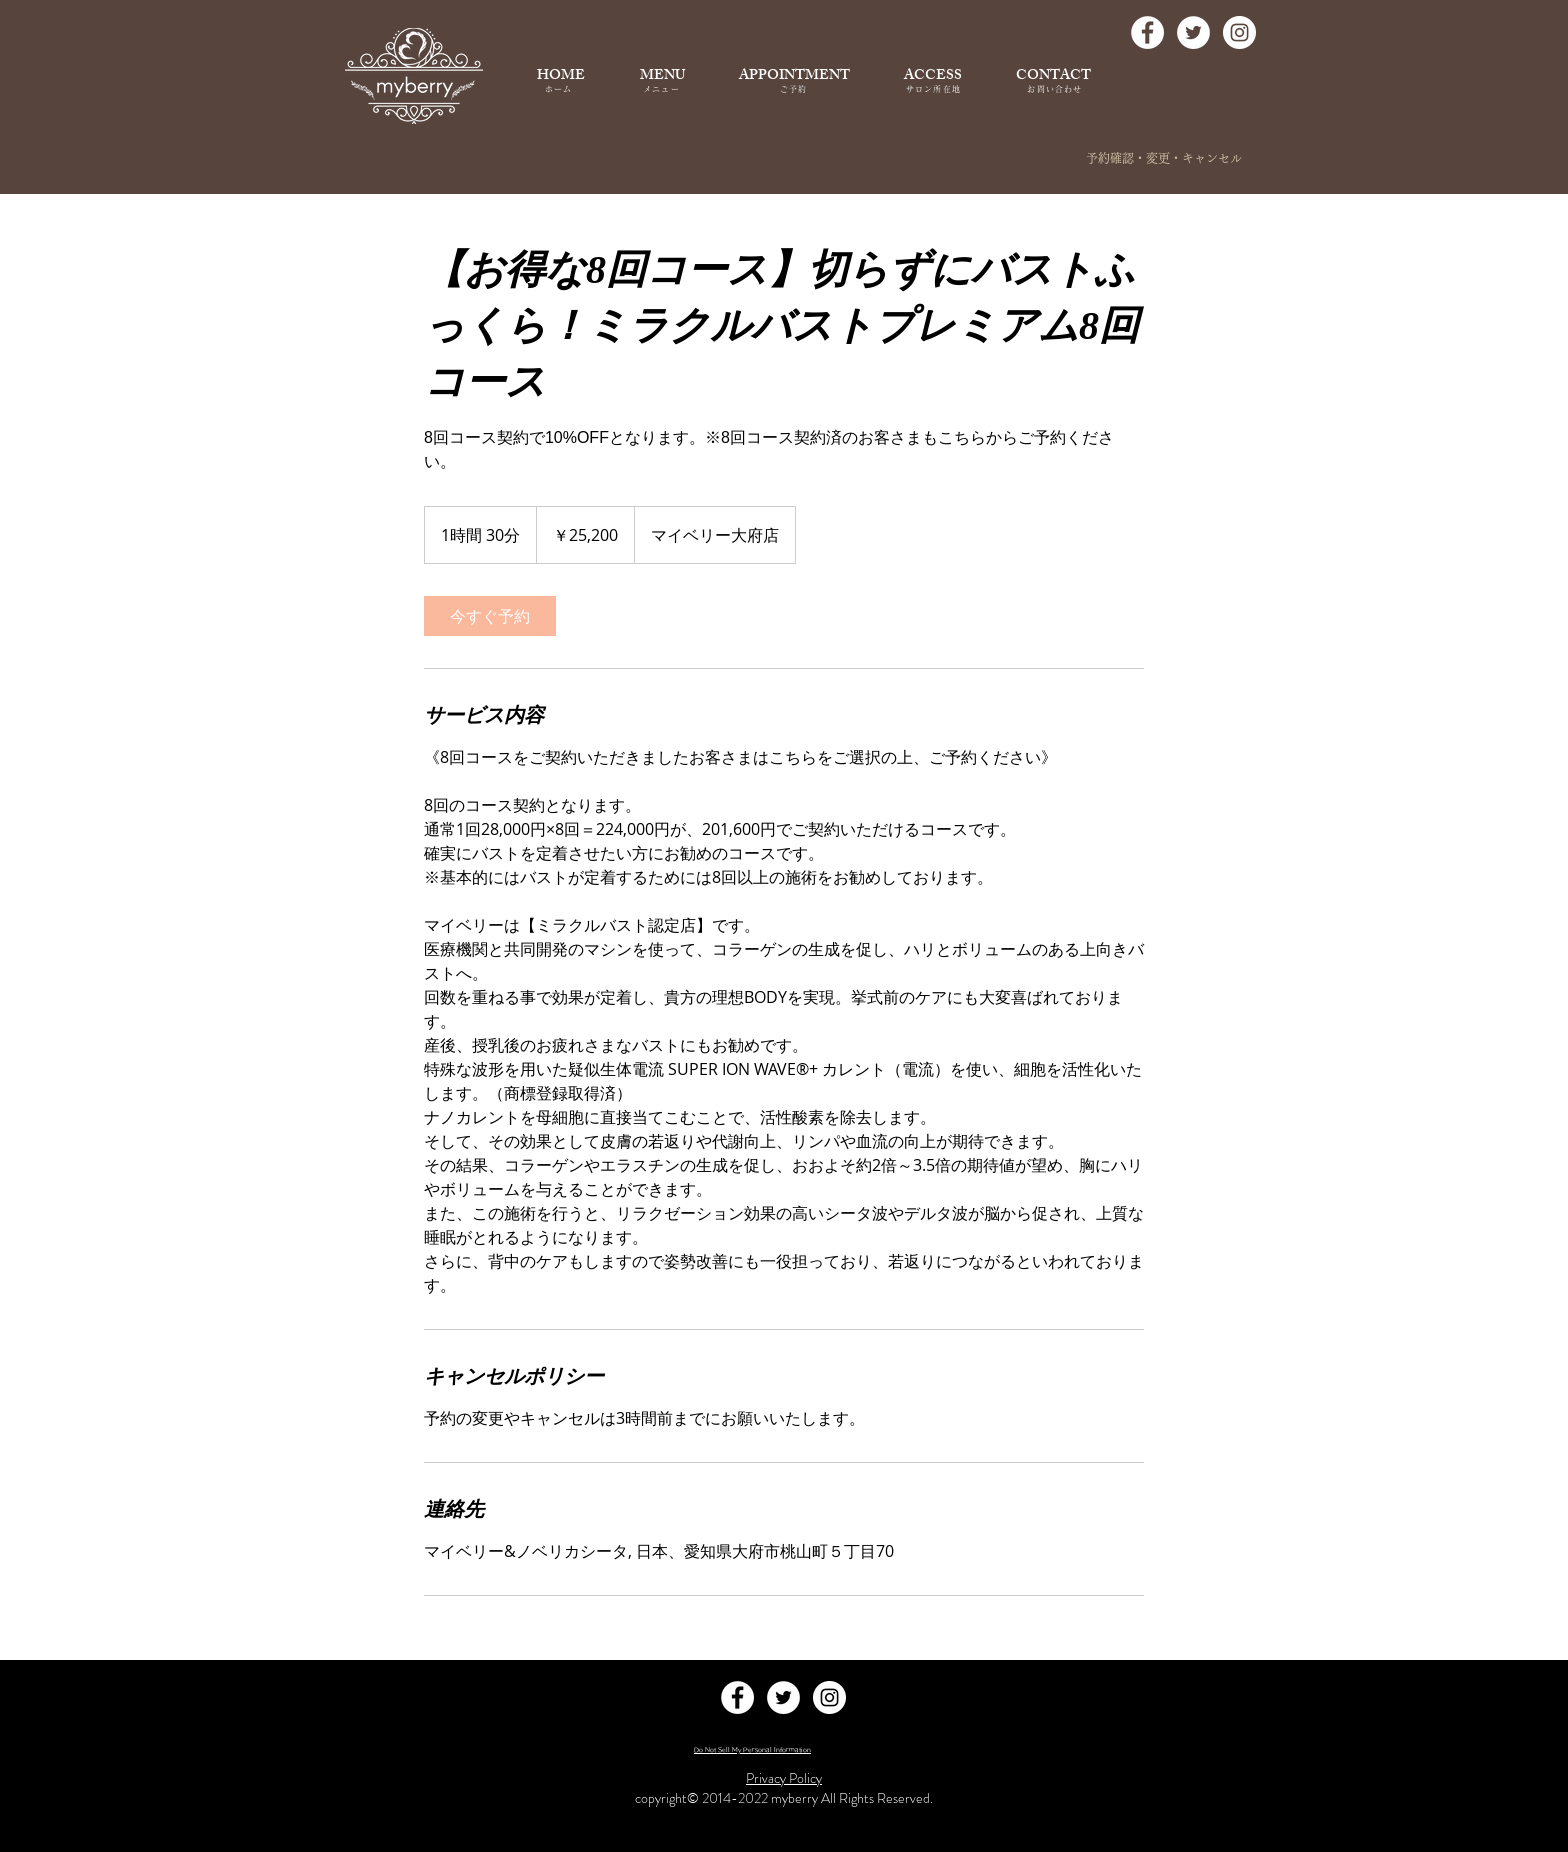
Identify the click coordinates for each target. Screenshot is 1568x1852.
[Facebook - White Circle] (1147, 32)
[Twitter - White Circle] (1193, 32)
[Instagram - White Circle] (1239, 32)
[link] (490, 616)
